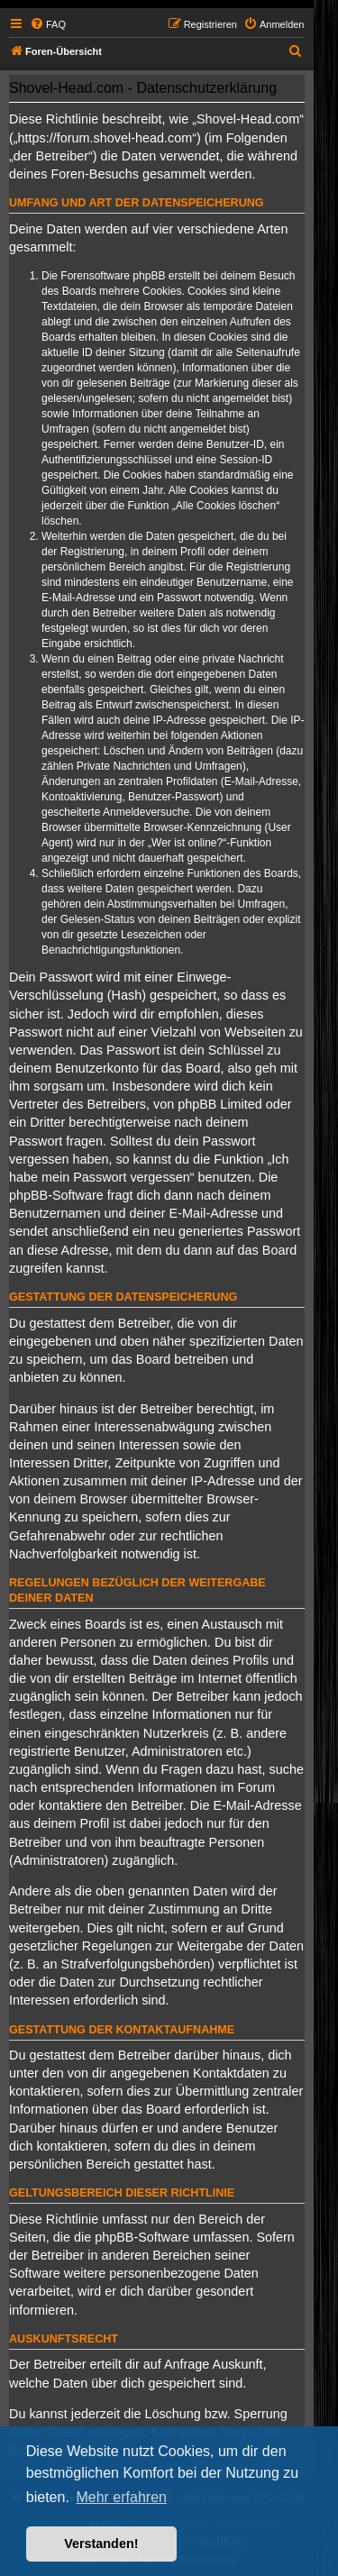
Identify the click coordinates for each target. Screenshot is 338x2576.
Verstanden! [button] (101, 2543)
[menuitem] (48, 24)
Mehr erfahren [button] (121, 2497)
